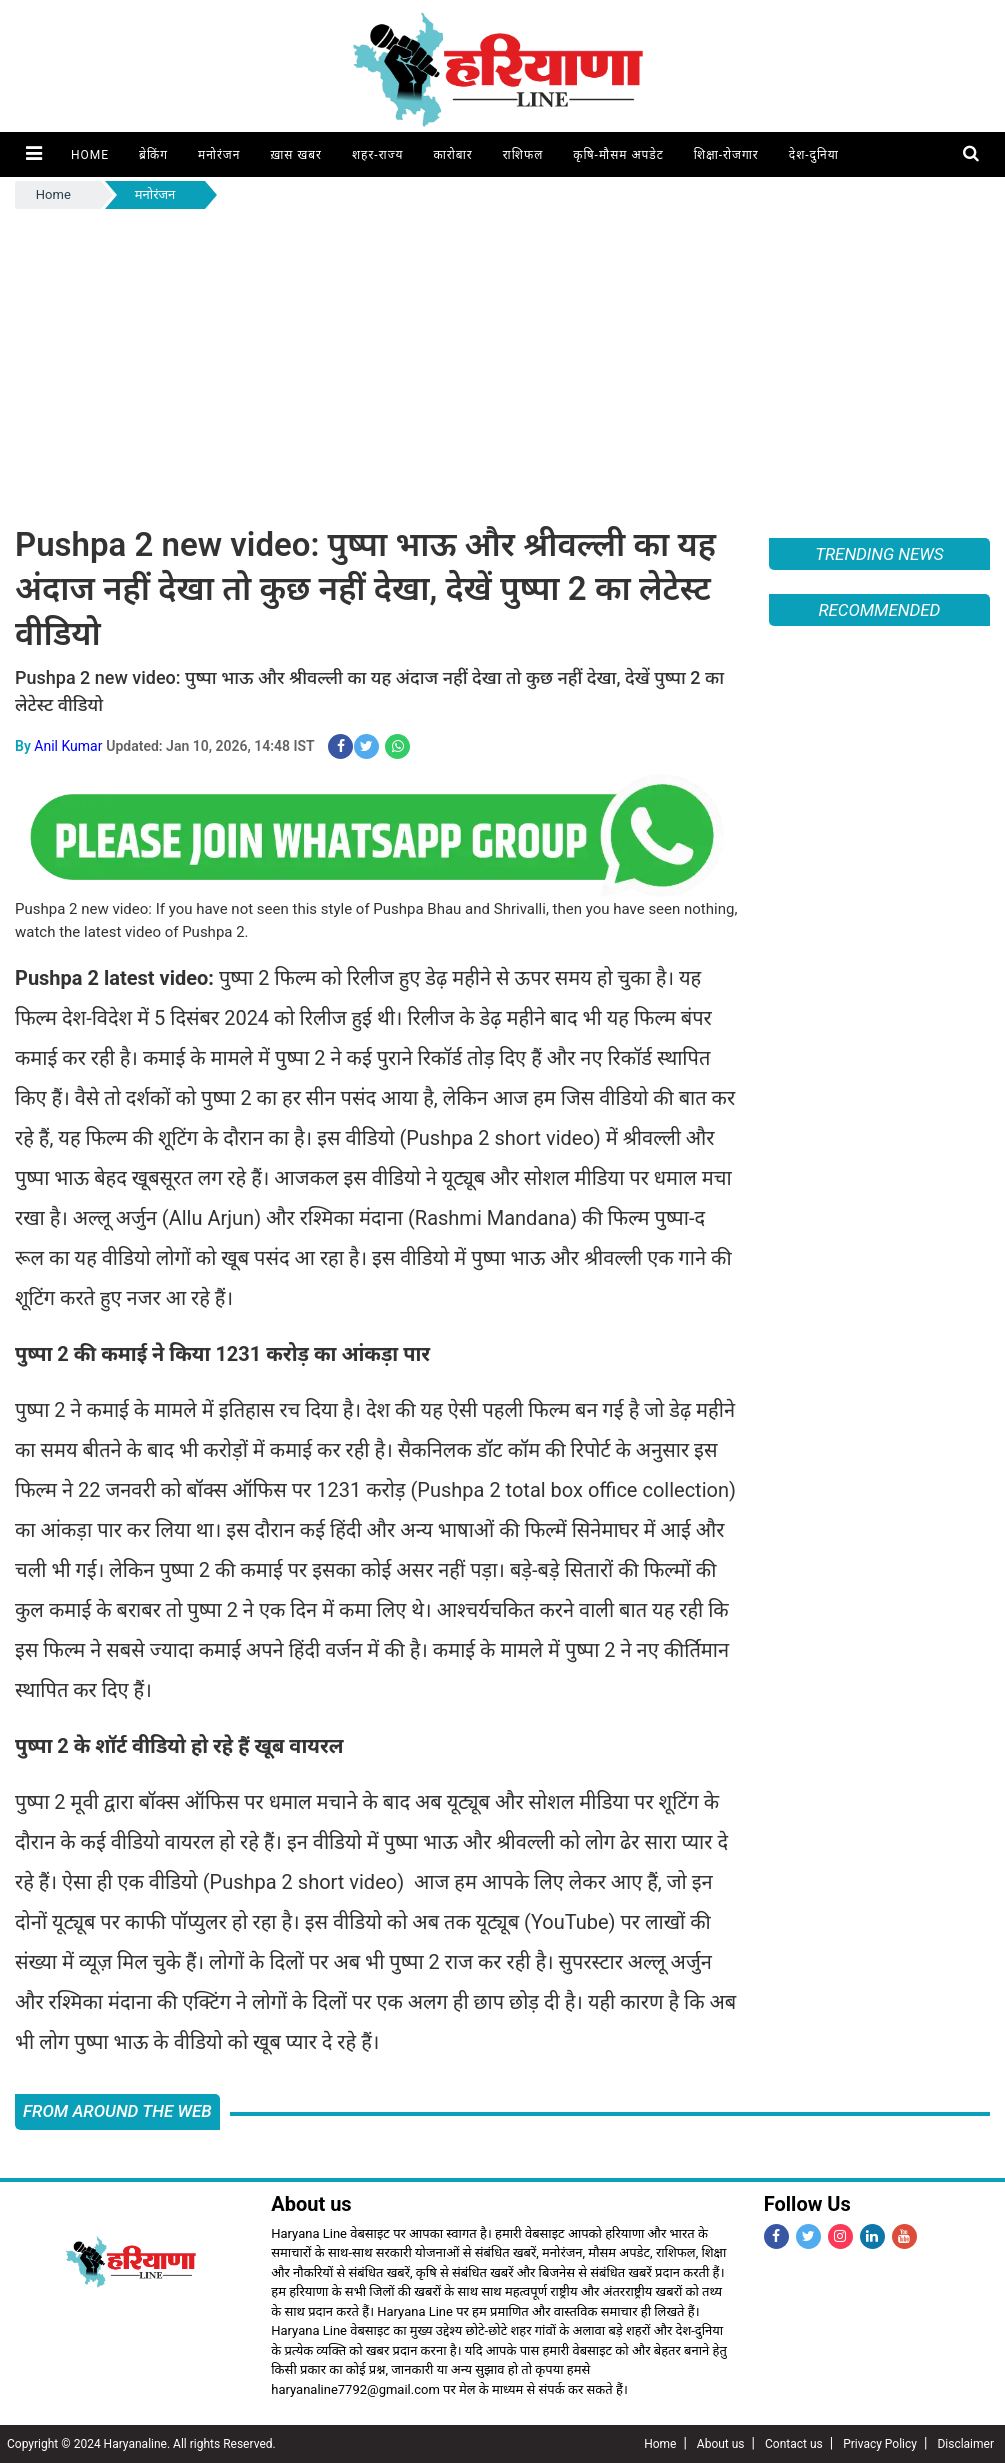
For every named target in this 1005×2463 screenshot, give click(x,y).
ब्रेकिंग (152, 155)
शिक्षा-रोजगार (725, 155)
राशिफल (522, 155)
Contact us (794, 2444)
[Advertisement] (502, 363)
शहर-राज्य (377, 155)
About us (721, 2444)
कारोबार (452, 155)
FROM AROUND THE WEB (117, 2111)
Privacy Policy (880, 2444)
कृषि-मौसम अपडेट (617, 155)
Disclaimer (965, 2444)
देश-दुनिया (813, 155)
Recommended (879, 610)
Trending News (879, 554)
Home (89, 155)
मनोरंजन (218, 155)
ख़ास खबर (295, 155)
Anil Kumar (68, 745)
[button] (33, 154)
